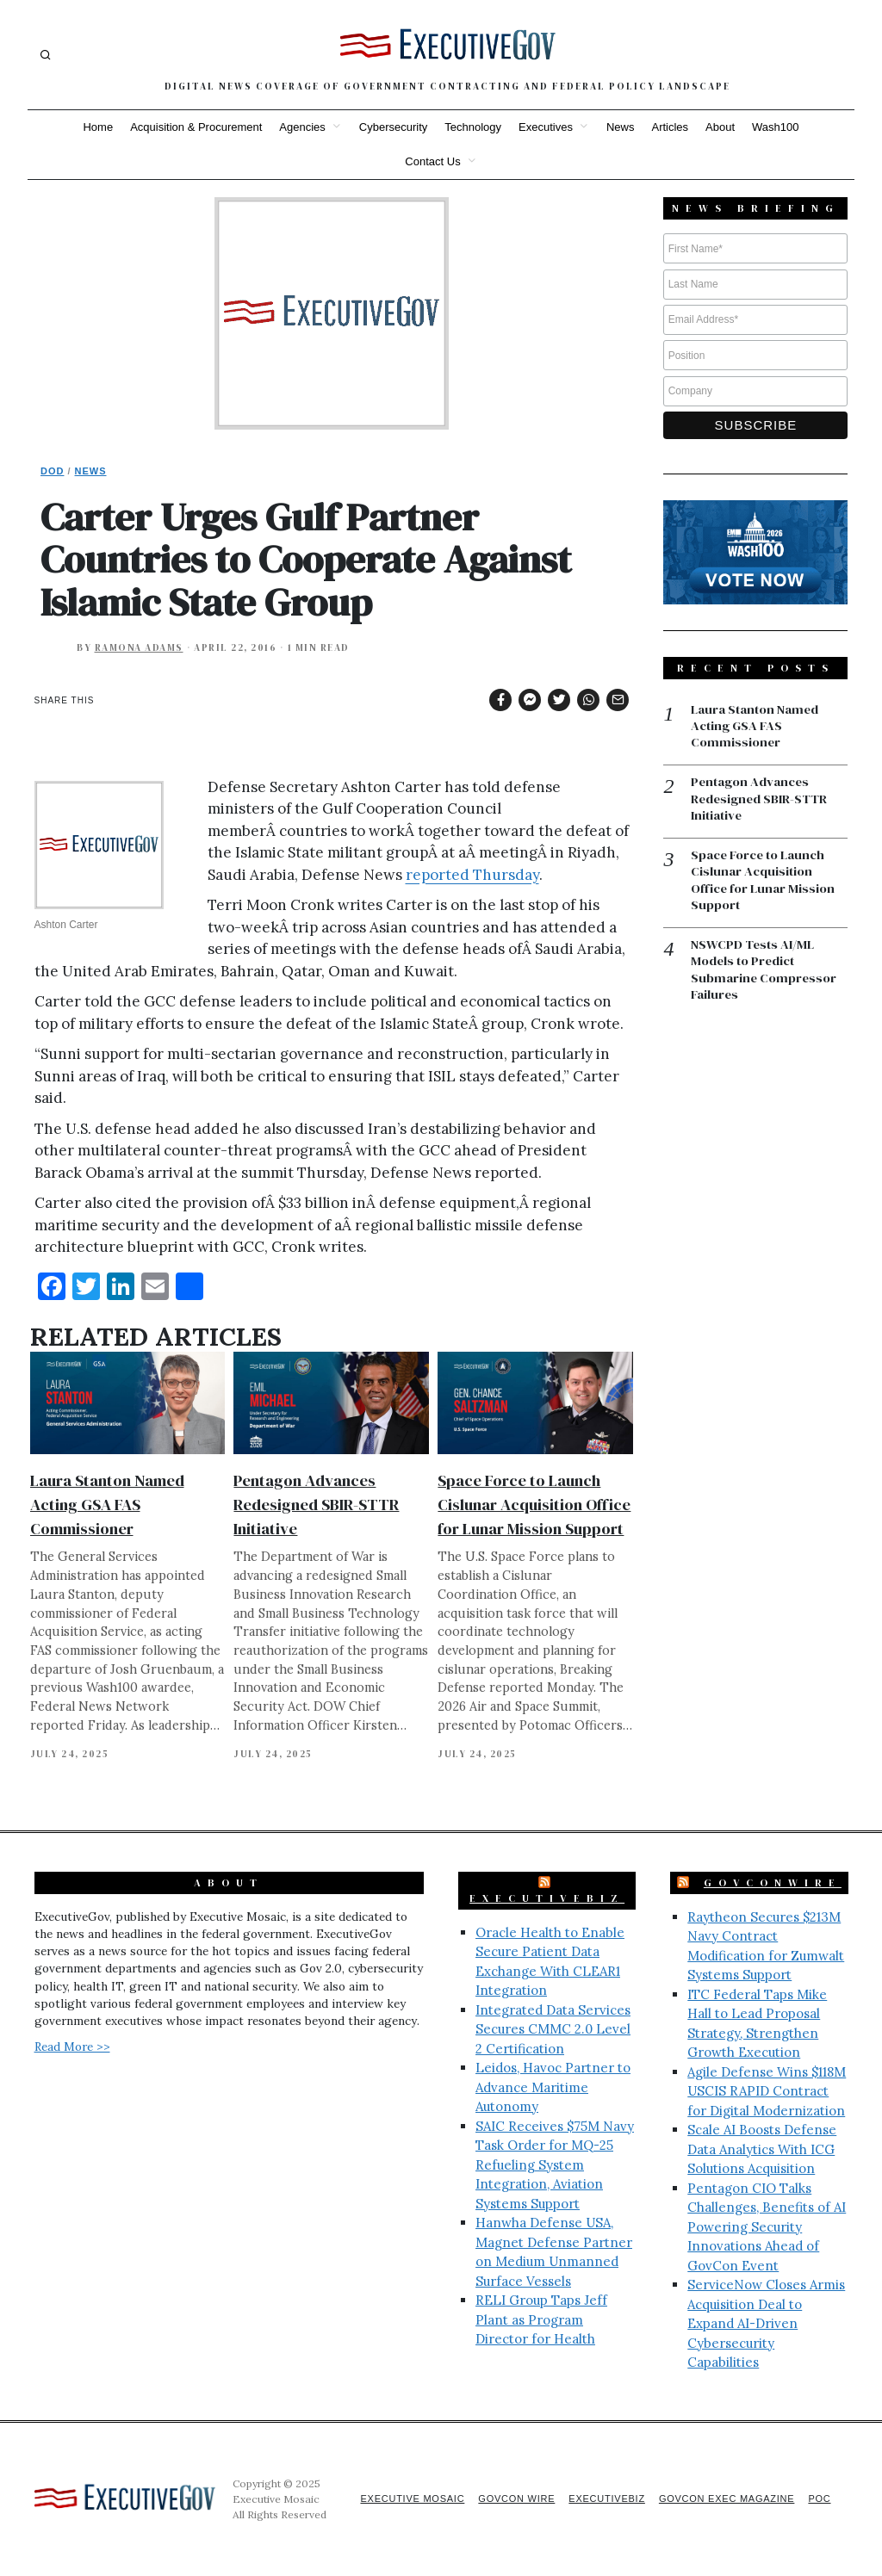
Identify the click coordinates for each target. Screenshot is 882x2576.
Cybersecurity (393, 127)
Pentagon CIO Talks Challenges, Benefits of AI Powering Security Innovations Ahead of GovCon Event (766, 2227)
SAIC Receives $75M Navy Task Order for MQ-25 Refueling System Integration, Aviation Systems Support (554, 2165)
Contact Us (432, 161)
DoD (52, 471)
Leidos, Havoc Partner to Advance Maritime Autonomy (552, 2087)
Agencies (302, 127)
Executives (546, 127)
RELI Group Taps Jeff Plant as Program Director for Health (541, 2319)
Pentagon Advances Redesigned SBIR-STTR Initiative (316, 1504)
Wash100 (775, 127)
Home (98, 127)
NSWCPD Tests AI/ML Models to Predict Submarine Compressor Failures (764, 972)
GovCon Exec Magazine (723, 2498)
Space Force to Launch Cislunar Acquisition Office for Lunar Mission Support (534, 1504)
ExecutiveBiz (546, 1898)
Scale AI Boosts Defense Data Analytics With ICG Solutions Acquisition (761, 2149)
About (720, 127)
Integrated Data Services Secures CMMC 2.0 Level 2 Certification (552, 2029)
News (620, 127)
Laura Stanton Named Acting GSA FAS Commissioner (107, 1504)
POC (819, 2498)
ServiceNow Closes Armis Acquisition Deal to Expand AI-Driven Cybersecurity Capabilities (766, 2323)
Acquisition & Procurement (196, 127)
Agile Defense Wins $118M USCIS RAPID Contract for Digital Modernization (766, 2091)
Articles (669, 127)
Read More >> (72, 2046)
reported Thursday (472, 874)
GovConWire (773, 1883)
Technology (472, 127)
